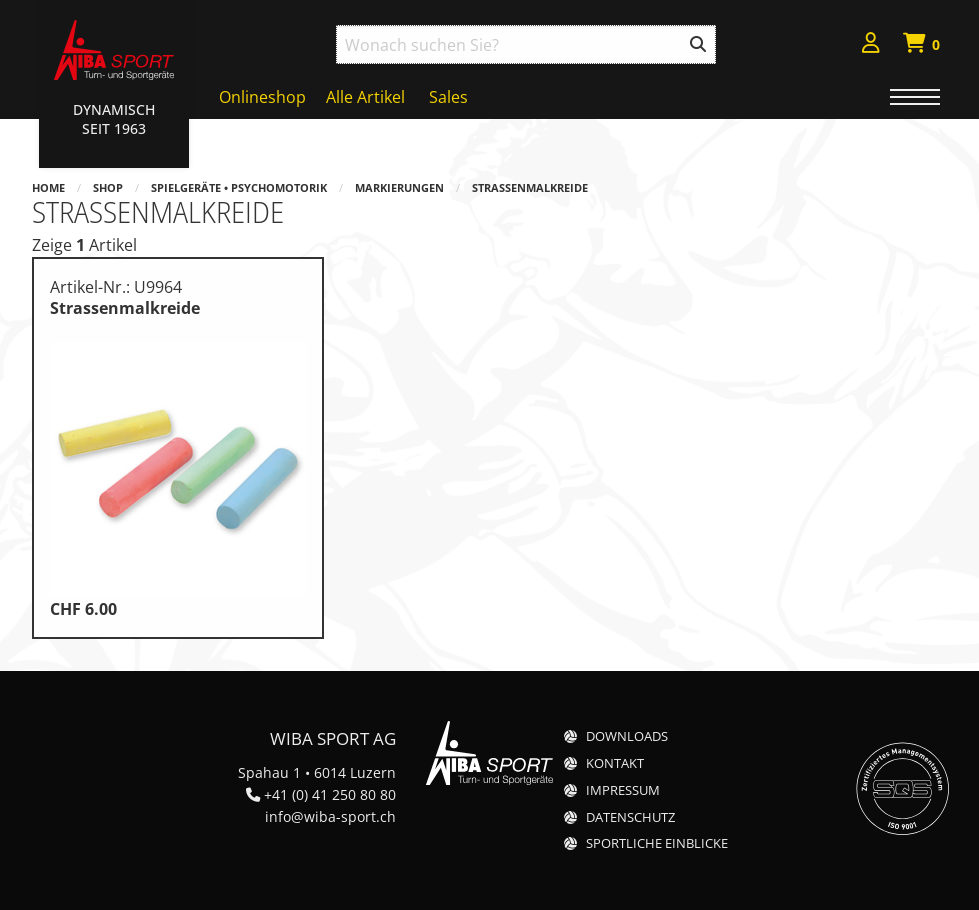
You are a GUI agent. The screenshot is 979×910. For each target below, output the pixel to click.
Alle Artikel (365, 97)
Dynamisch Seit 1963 (114, 119)
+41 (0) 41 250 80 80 (330, 794)
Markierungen (399, 187)
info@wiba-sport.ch (330, 816)
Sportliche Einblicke (657, 843)
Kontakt (615, 763)
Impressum (623, 790)
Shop (108, 187)
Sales (448, 97)
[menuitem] (871, 45)
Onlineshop (262, 97)
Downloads (627, 736)
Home (48, 187)
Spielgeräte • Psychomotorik (239, 187)
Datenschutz (630, 817)
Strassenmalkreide (530, 187)
